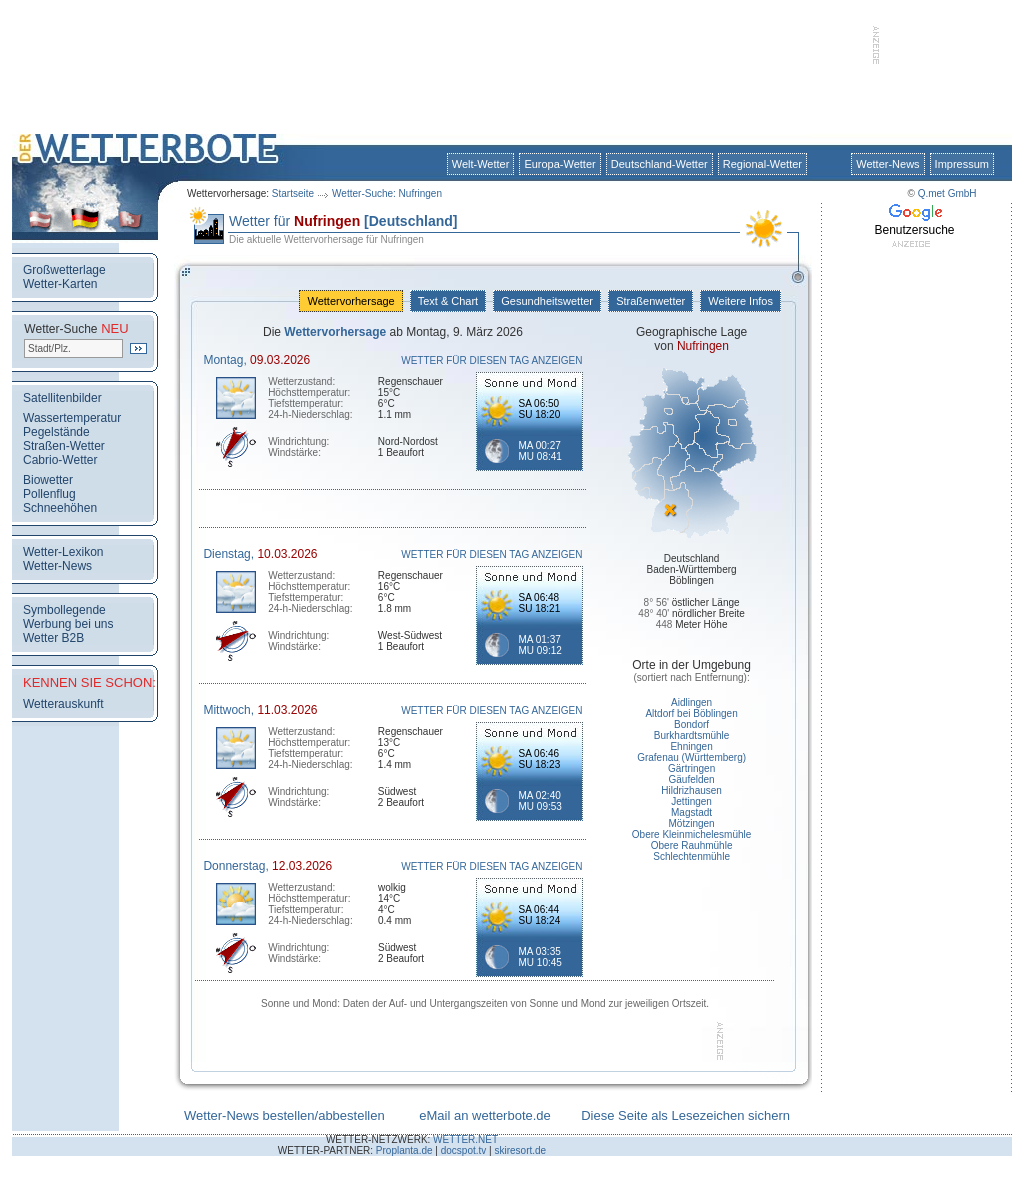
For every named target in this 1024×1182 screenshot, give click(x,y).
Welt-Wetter (481, 164)
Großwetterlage (64, 270)
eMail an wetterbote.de (485, 1115)
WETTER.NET (465, 1139)
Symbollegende (64, 610)
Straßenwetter (650, 301)
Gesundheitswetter (547, 301)
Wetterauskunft (63, 704)
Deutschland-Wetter (659, 164)
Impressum (962, 164)
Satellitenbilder (62, 398)
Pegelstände (56, 432)
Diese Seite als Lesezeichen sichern (685, 1115)
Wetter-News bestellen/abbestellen (284, 1115)
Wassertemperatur (72, 418)
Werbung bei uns (68, 624)
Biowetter (48, 480)
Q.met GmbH (947, 193)
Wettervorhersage (350, 301)
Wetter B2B (53, 638)
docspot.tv (464, 1150)
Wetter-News (887, 164)
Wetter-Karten (60, 284)
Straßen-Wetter (64, 446)
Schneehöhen (60, 508)
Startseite (293, 193)
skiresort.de (520, 1150)
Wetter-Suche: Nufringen (387, 193)
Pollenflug (49, 494)
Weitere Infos (740, 301)
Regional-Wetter (762, 164)
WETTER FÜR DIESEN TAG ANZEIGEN (491, 360)
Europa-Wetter (559, 164)
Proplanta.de (404, 1150)
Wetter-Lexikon (63, 552)
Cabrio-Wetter (60, 460)
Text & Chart (448, 301)
